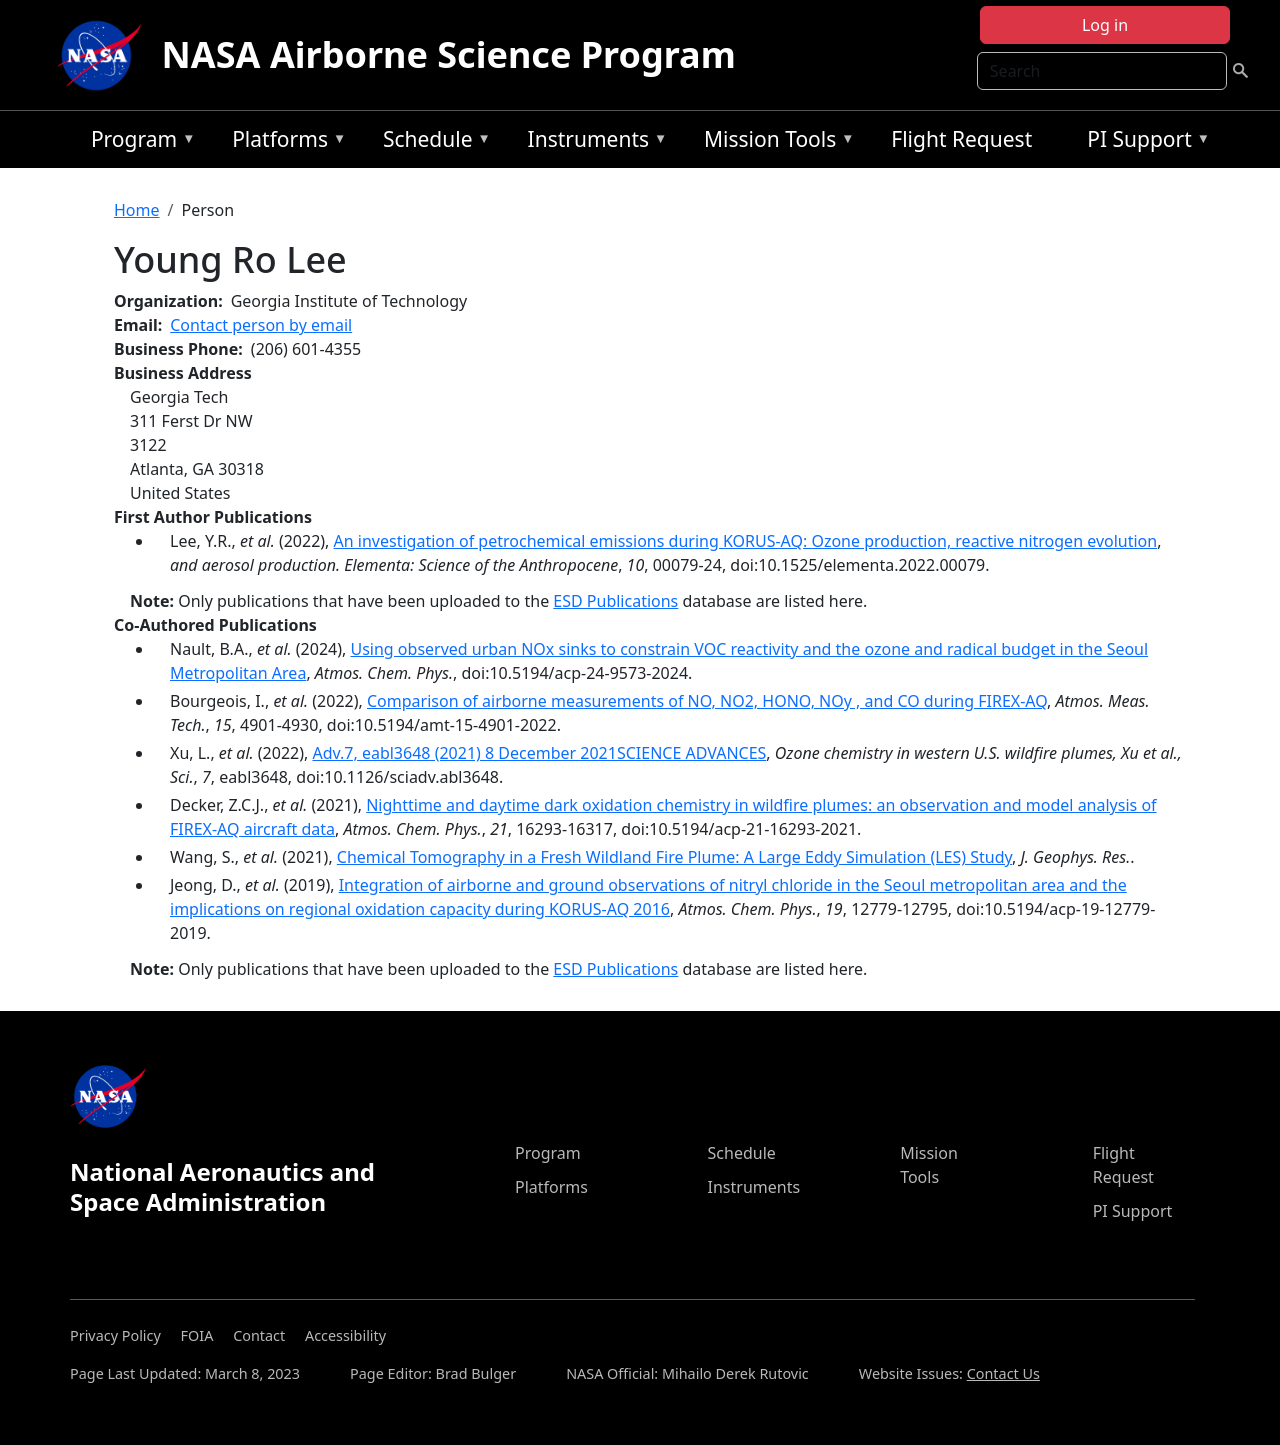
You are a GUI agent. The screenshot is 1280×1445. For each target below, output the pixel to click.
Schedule (432, 142)
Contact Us (1003, 1373)
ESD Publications (615, 601)
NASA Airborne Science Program (449, 54)
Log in (1105, 25)
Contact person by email (261, 325)
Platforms (284, 142)
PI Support (1143, 142)
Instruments (593, 142)
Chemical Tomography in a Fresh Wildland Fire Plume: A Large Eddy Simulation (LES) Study (674, 857)
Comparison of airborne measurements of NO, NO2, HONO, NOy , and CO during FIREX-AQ (707, 701)
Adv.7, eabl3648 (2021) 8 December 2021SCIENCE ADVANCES (539, 753)
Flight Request (961, 139)
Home (137, 210)
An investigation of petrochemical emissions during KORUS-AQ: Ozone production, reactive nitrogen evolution (746, 541)
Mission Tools (774, 142)
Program (138, 142)
